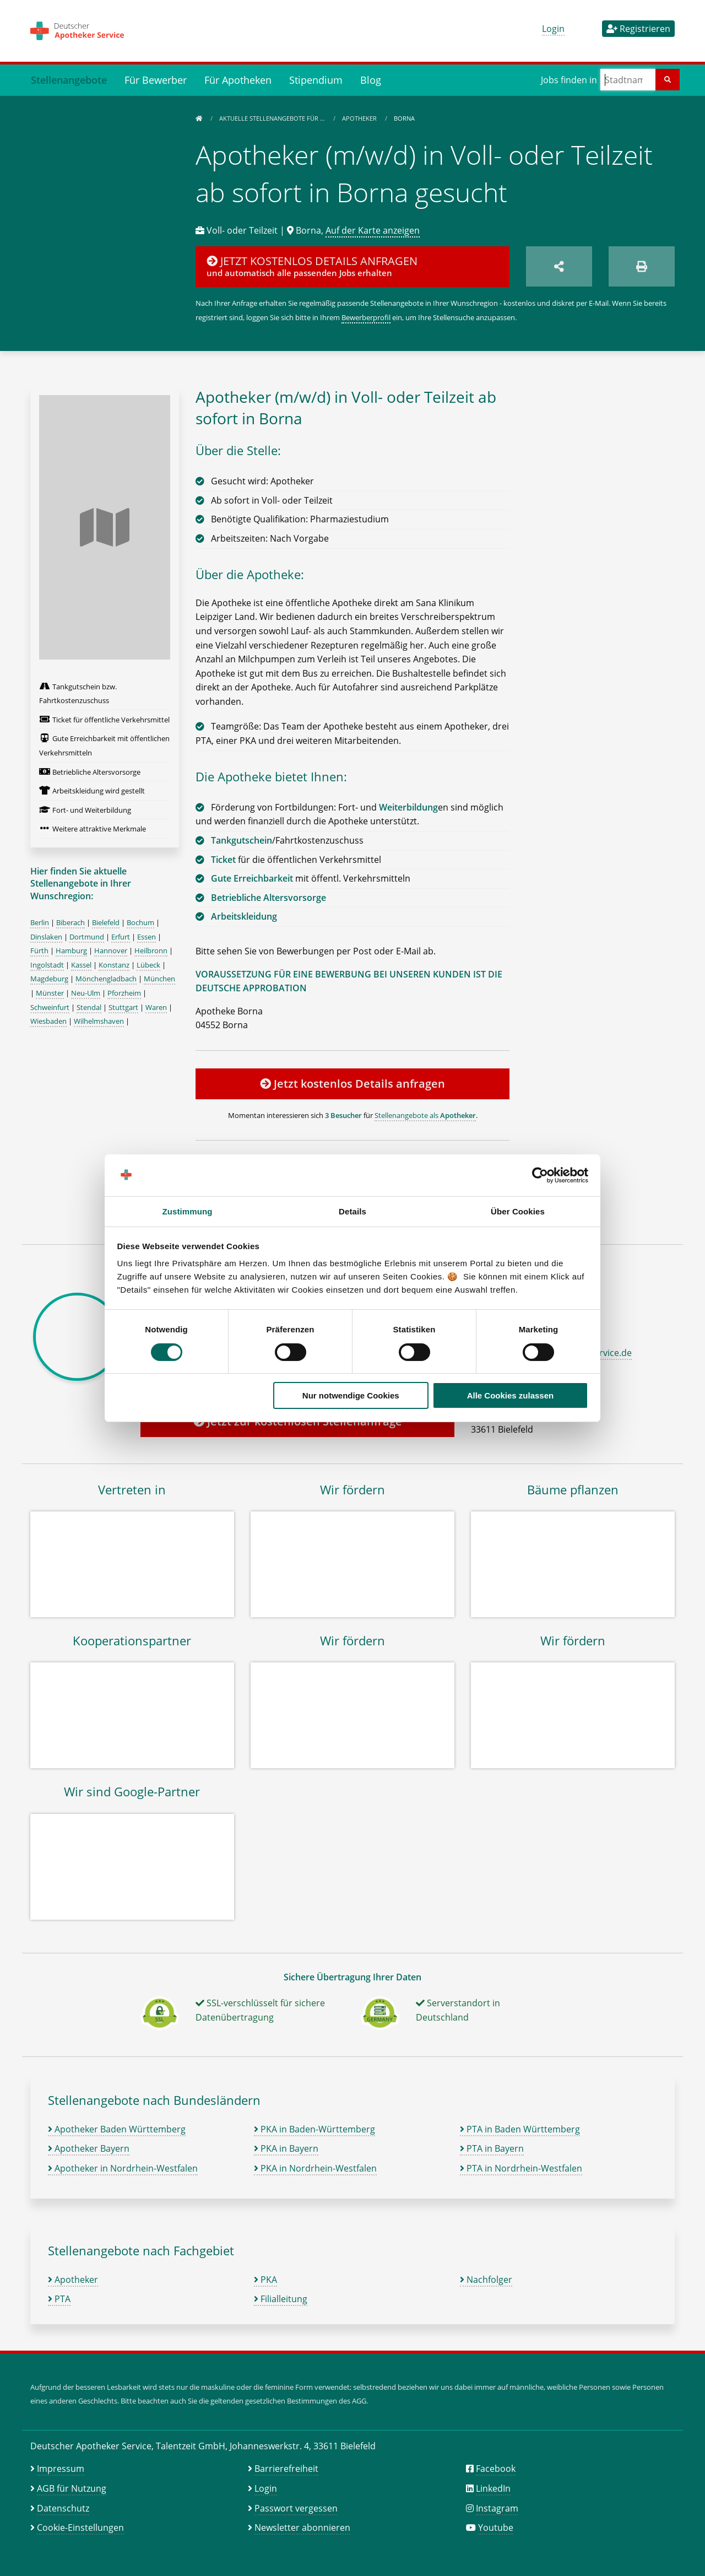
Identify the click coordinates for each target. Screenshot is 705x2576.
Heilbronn (150, 950)
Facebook (496, 2468)
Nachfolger (486, 2279)
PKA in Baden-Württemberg (314, 2129)
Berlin (39, 922)
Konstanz (114, 965)
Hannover (110, 950)
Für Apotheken (238, 80)
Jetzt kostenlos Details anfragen (352, 1083)
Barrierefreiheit (286, 2468)
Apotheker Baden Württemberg (117, 2129)
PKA (265, 2279)
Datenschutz (63, 2508)
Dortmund (86, 937)
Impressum (60, 2468)
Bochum (140, 922)
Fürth (39, 950)
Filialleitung (280, 2299)
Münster (50, 993)
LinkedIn (493, 2488)
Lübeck (148, 965)
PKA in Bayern (286, 2148)
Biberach (70, 922)
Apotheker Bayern (88, 2148)
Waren (156, 1007)
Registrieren (638, 29)
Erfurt (120, 937)
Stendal (89, 1007)
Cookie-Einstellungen (80, 2527)
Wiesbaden (48, 1021)
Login (553, 29)
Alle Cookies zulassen (510, 1395)
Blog (370, 80)
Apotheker (360, 118)
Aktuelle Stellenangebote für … (273, 118)
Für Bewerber (155, 80)
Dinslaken (46, 937)
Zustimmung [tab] (187, 1211)
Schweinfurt (49, 1007)
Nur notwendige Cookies (350, 1395)
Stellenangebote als (425, 1115)
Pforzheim (124, 993)
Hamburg (71, 950)
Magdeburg (49, 979)
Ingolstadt (47, 965)
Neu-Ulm (85, 993)
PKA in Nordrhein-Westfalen (315, 2168)
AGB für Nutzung (71, 2488)
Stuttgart (123, 1007)
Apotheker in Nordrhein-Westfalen (123, 2168)
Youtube (495, 2527)
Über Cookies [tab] (518, 1211)
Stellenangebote (69, 80)
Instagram (497, 2508)
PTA (59, 2299)
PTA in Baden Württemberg (520, 2129)
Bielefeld (106, 922)
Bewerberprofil (366, 317)
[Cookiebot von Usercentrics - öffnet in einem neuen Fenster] (540, 1175)
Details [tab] (352, 1211)
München (159, 979)
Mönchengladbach (106, 979)
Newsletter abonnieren (302, 2527)
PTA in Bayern (492, 2148)
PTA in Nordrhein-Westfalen (521, 2168)
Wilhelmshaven (99, 1021)
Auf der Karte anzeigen (373, 230)
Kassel (81, 965)
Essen (146, 937)
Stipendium (316, 80)
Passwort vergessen (296, 2508)
